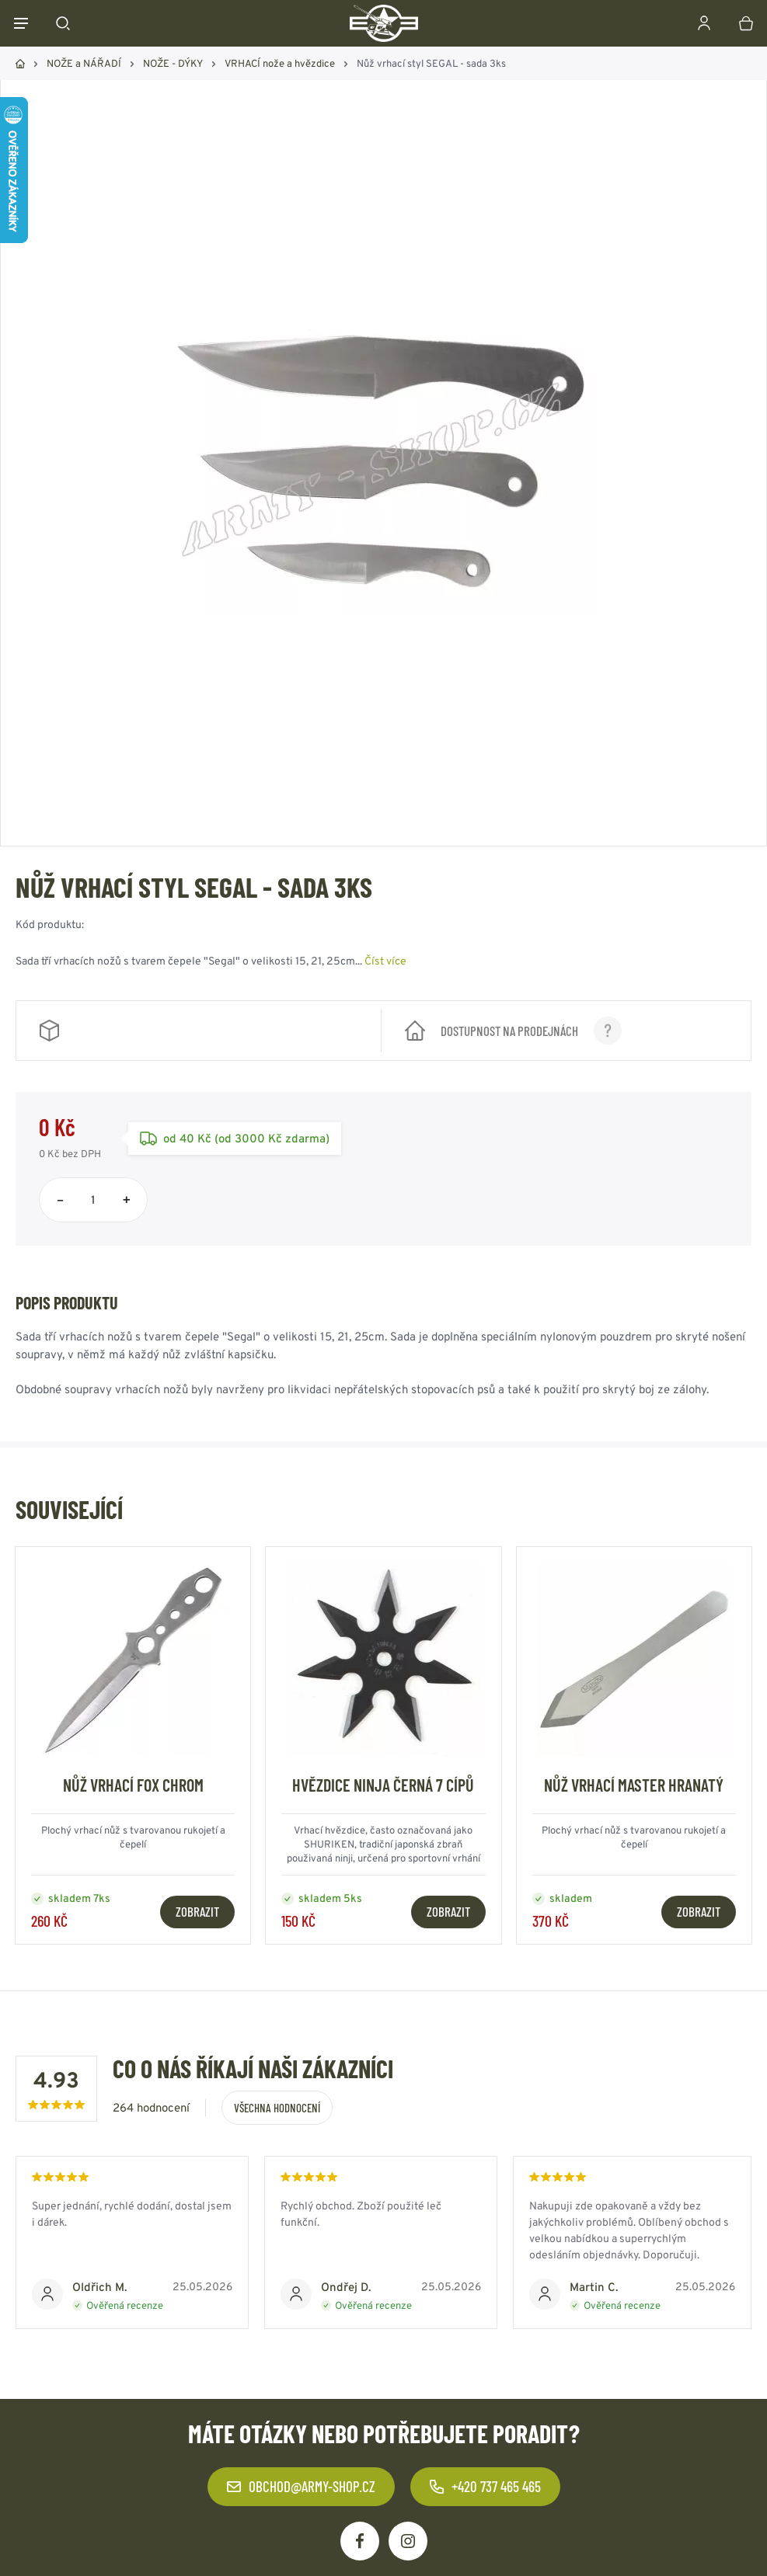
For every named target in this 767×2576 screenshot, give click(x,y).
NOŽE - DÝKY (173, 63)
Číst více (385, 960)
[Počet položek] (93, 1199)
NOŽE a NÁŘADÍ (84, 63)
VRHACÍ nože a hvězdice (280, 63)
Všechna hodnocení (277, 2108)
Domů (20, 63)
